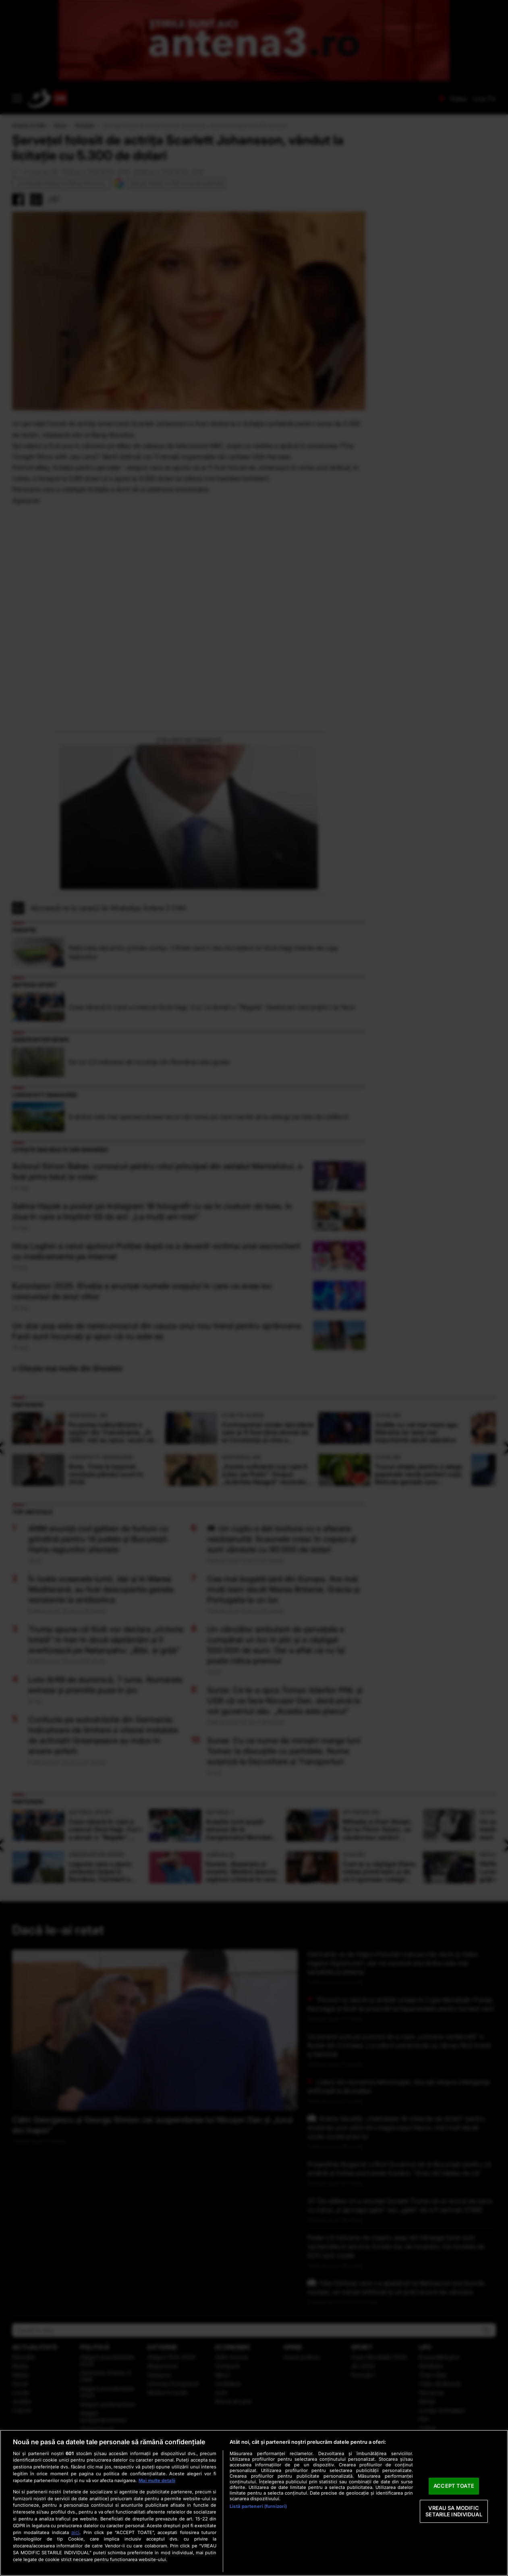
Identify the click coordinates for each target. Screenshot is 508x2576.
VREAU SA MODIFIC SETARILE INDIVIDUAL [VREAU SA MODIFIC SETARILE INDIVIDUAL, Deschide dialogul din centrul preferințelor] (453, 2511)
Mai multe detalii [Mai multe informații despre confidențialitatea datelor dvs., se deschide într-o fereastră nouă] (157, 2480)
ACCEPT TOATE (453, 2486)
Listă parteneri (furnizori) (258, 2506)
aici (75, 2532)
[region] (254, 2503)
